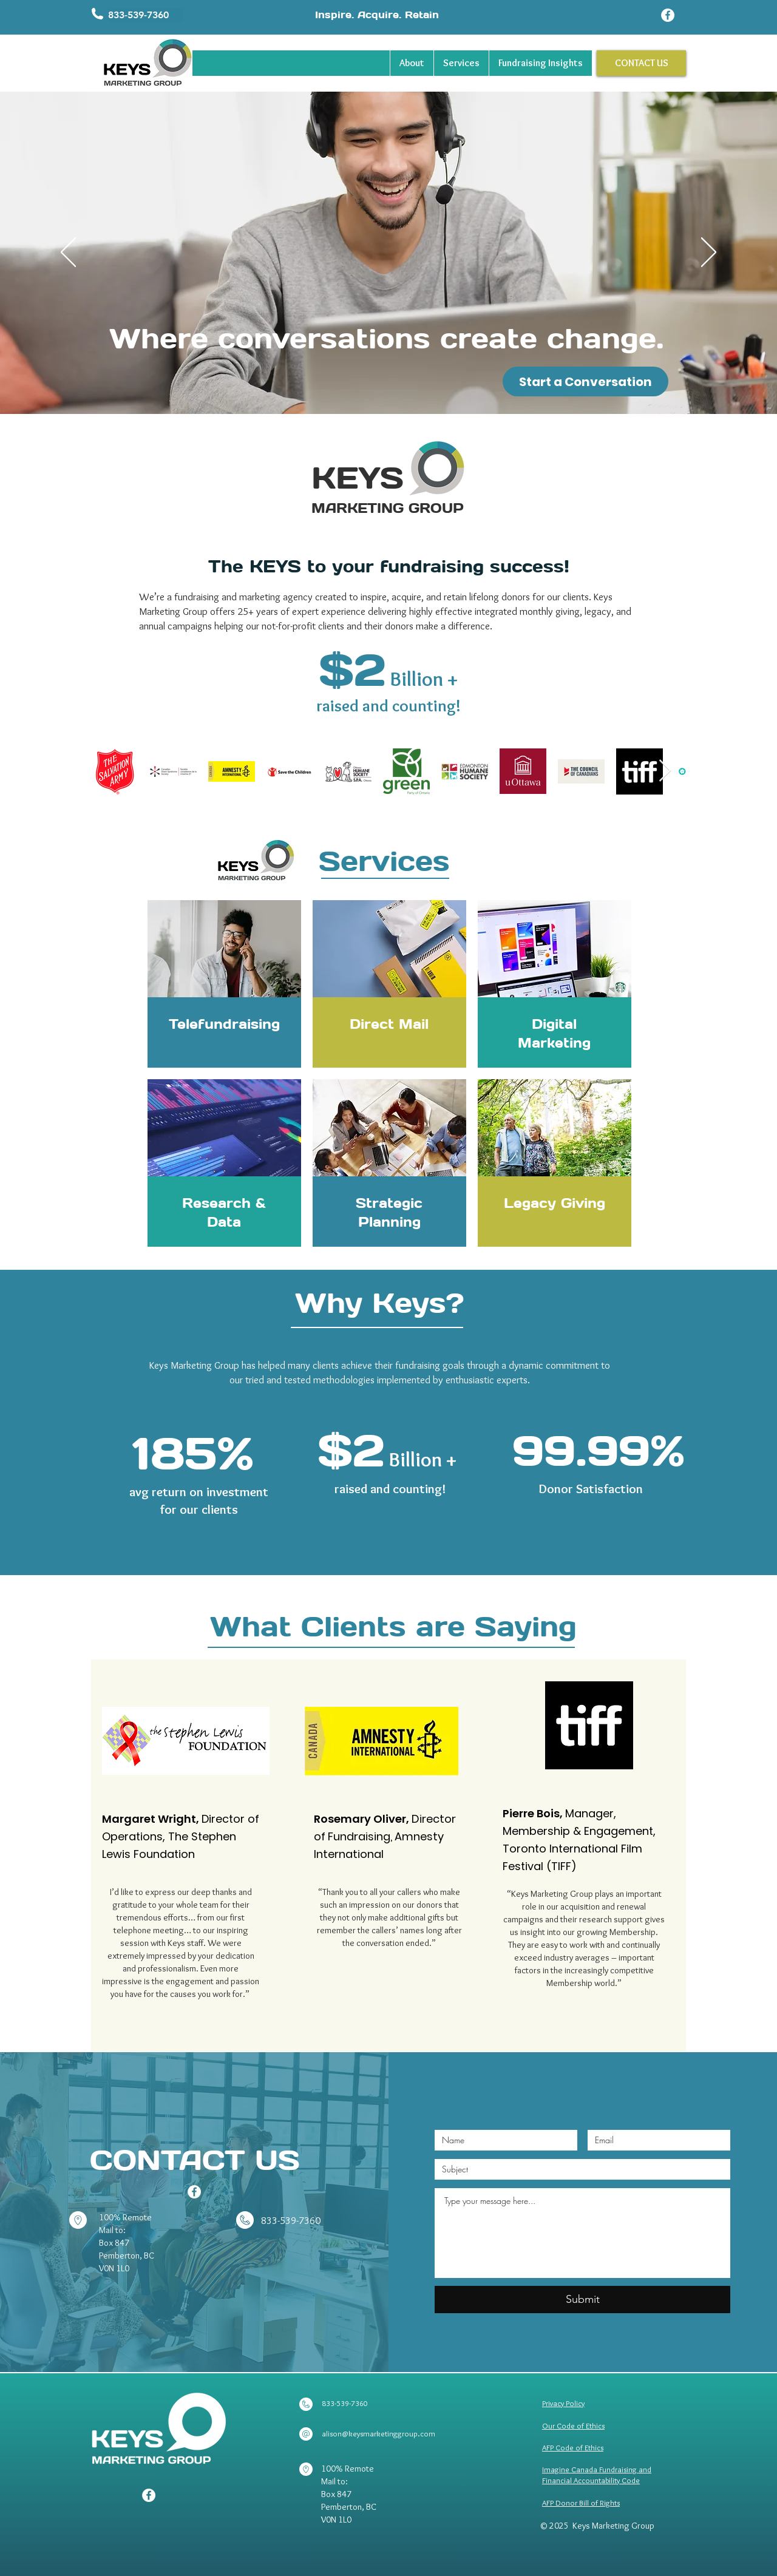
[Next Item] (665, 771)
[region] (224, 984)
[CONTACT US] (641, 63)
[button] (145, 15)
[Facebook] (667, 15)
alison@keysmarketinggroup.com (378, 2433)
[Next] (708, 253)
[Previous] (68, 253)
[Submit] (582, 2299)
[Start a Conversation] (585, 381)
